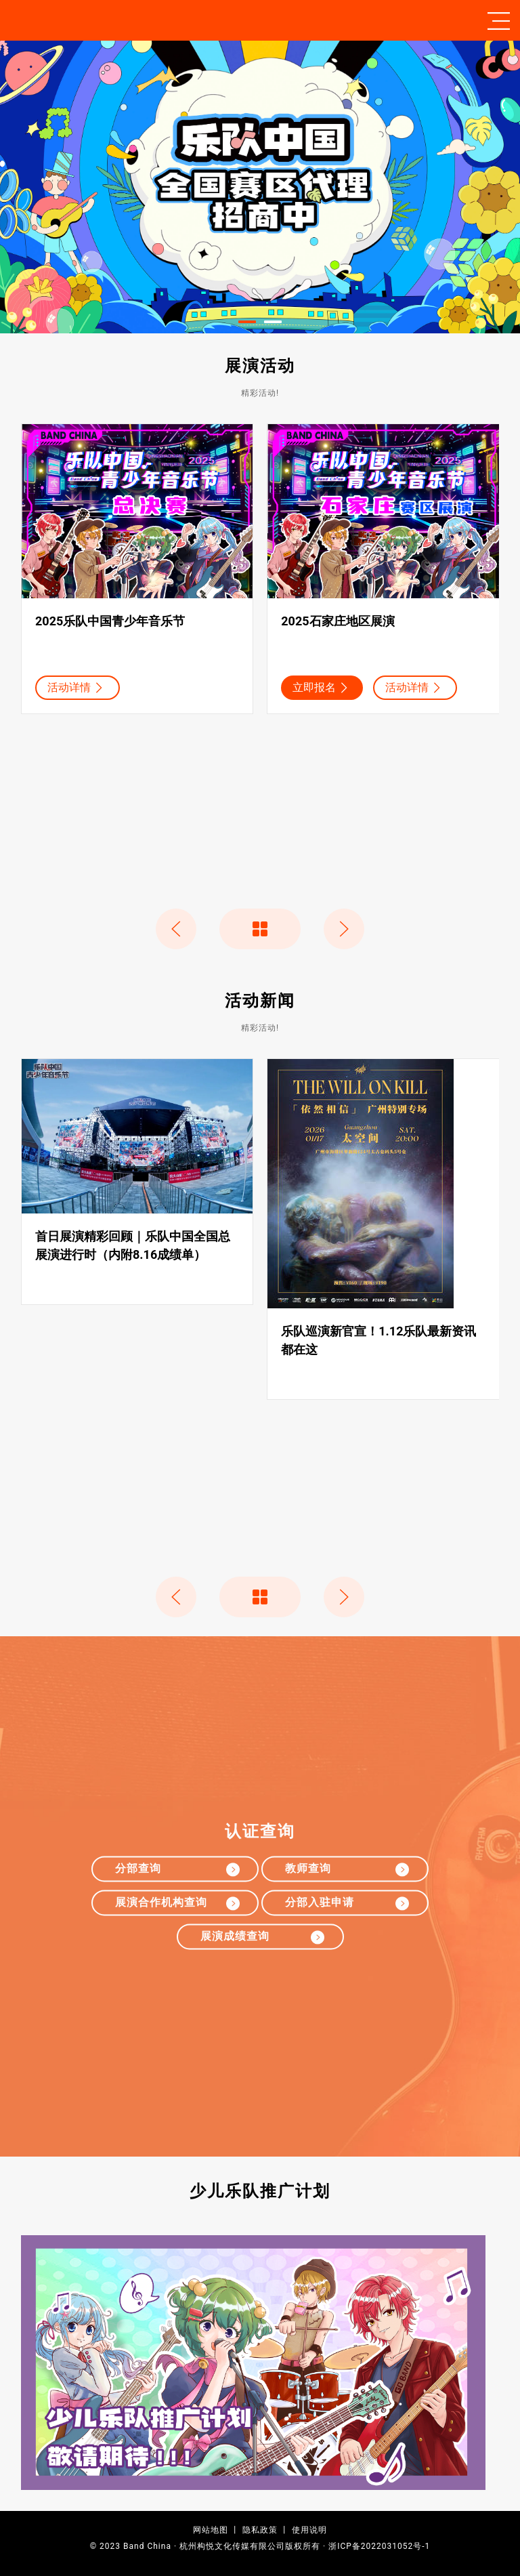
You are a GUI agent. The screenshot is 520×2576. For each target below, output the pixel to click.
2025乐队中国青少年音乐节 (110, 622)
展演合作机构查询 (179, 1903)
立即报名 (321, 688)
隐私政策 (260, 2530)
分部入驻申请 (349, 1903)
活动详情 (77, 688)
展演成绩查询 (264, 1937)
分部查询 (179, 1869)
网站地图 (210, 2530)
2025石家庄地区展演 (337, 622)
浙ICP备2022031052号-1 (379, 2546)
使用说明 (309, 2530)
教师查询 (349, 1869)
